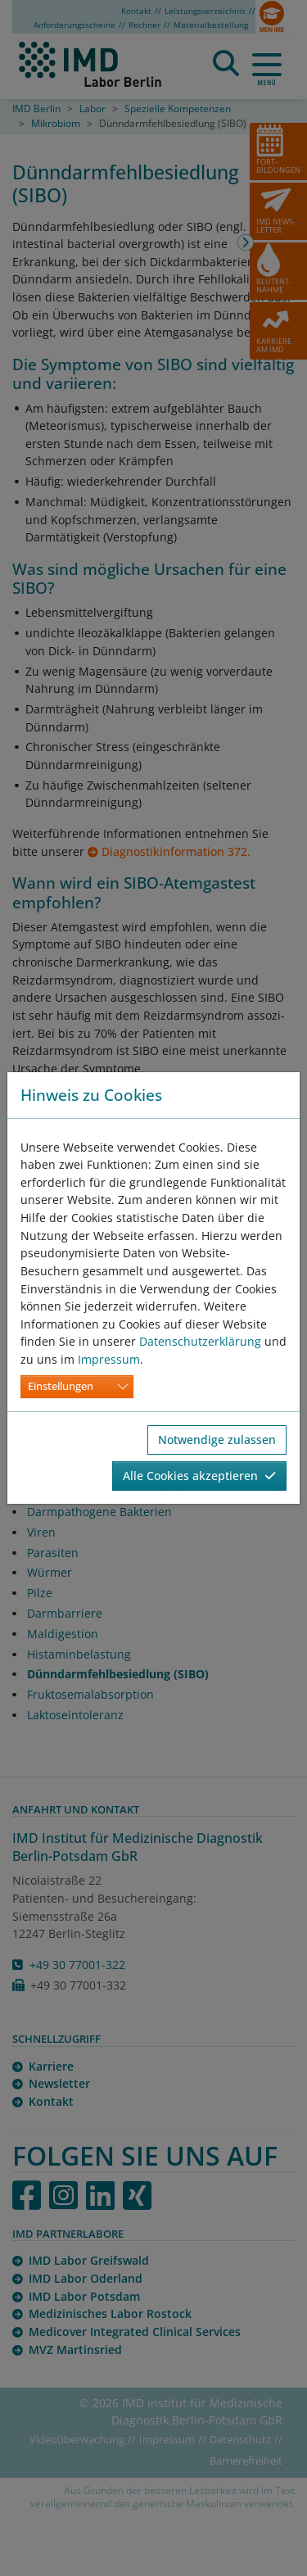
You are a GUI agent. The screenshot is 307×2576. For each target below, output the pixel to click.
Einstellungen (60, 1386)
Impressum (109, 1359)
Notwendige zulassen (217, 1439)
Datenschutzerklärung (200, 1341)
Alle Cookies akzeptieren (199, 1475)
